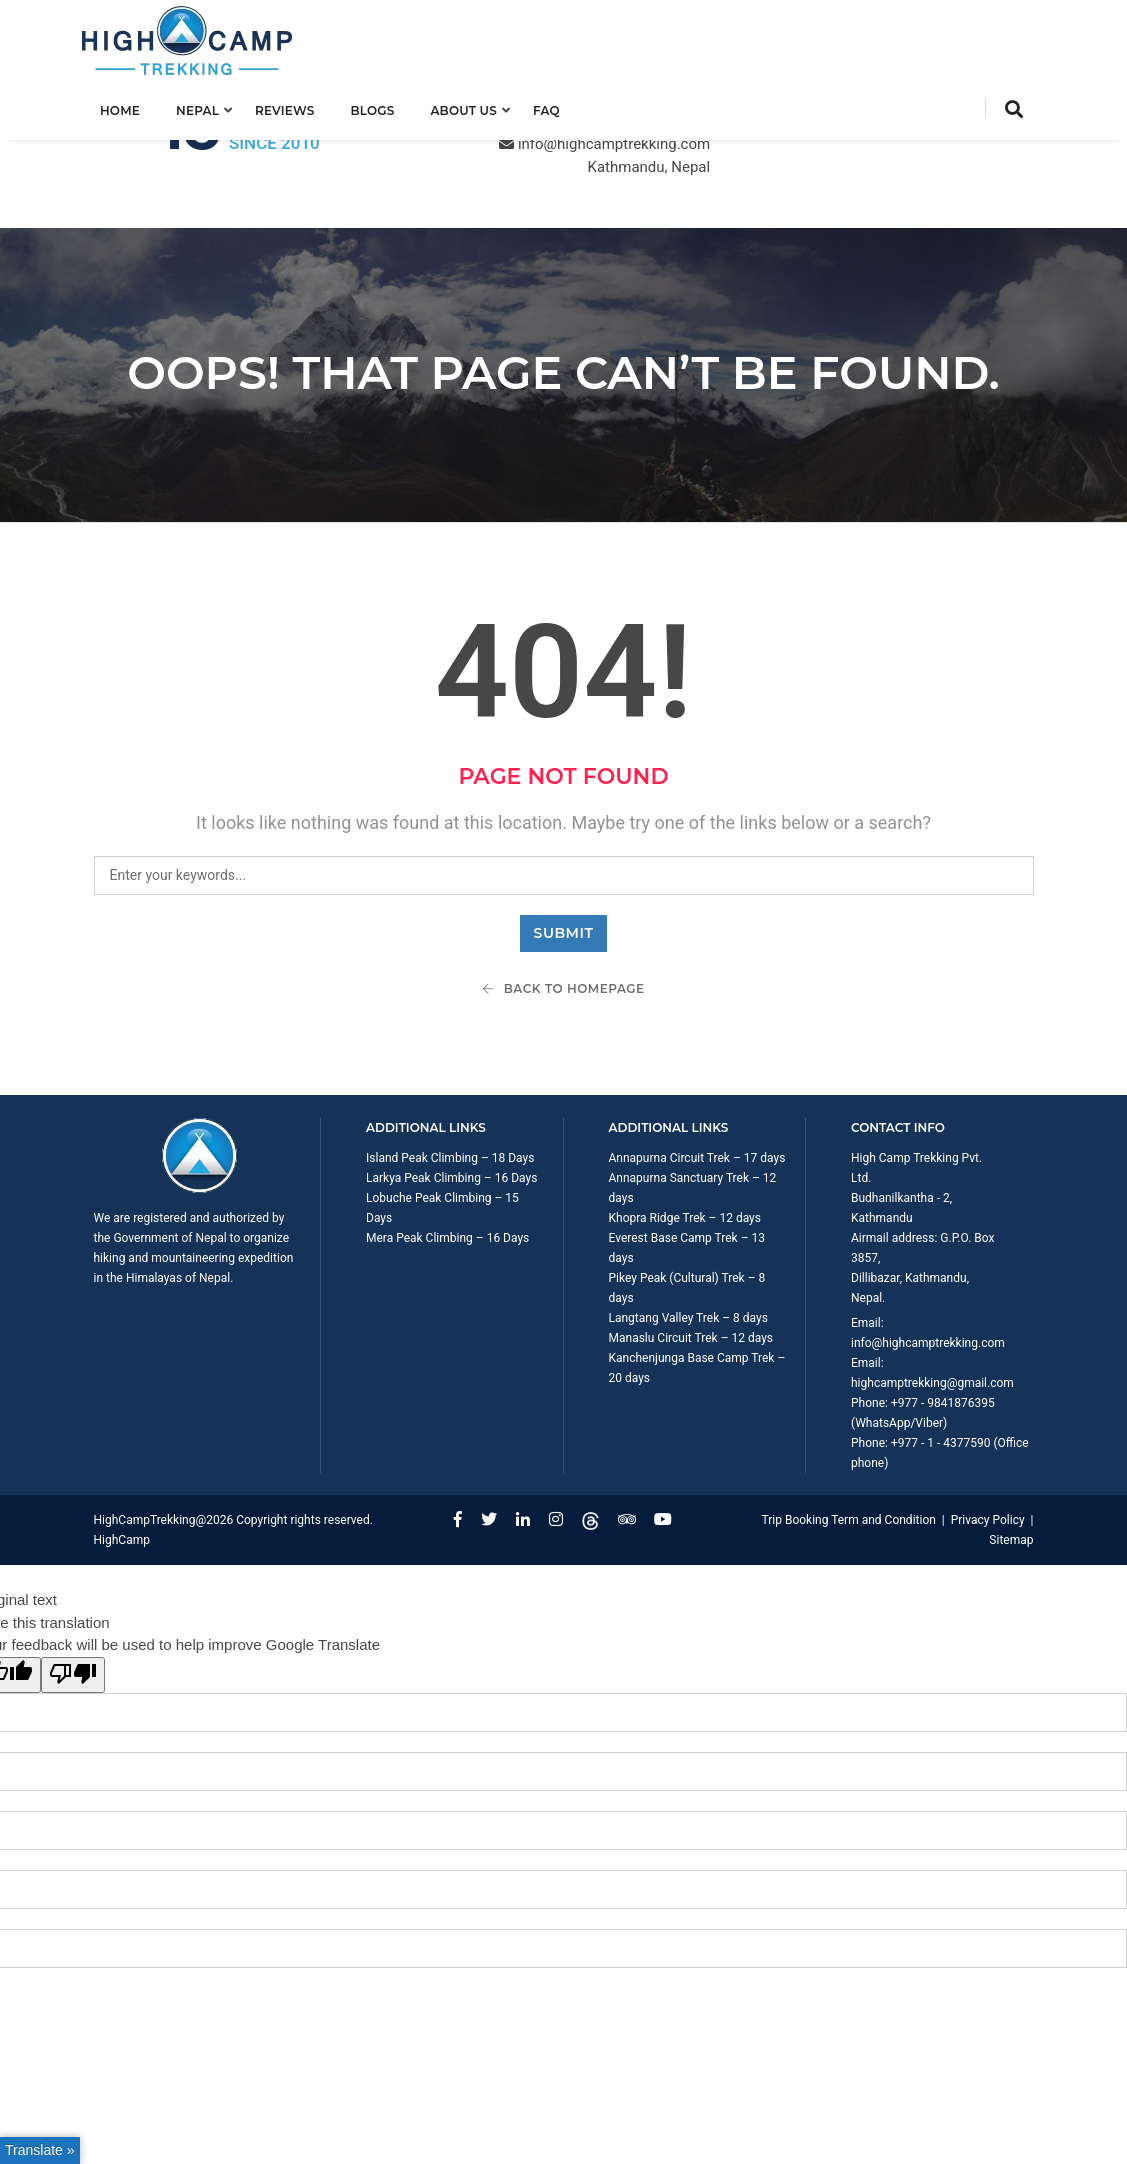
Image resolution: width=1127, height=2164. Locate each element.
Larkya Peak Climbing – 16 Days (451, 1095)
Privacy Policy (988, 1437)
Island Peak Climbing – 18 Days (450, 1075)
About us (475, 106)
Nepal (209, 106)
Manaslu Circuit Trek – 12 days (691, 1255)
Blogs (384, 106)
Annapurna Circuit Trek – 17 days (697, 1075)
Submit (564, 850)
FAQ (557, 106)
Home (132, 106)
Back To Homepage (563, 905)
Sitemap (1011, 1457)
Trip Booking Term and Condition (848, 1437)
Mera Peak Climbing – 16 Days (447, 1155)
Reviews (296, 106)
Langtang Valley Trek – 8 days (688, 1235)
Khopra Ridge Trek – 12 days (685, 1135)
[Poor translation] (73, 1592)
